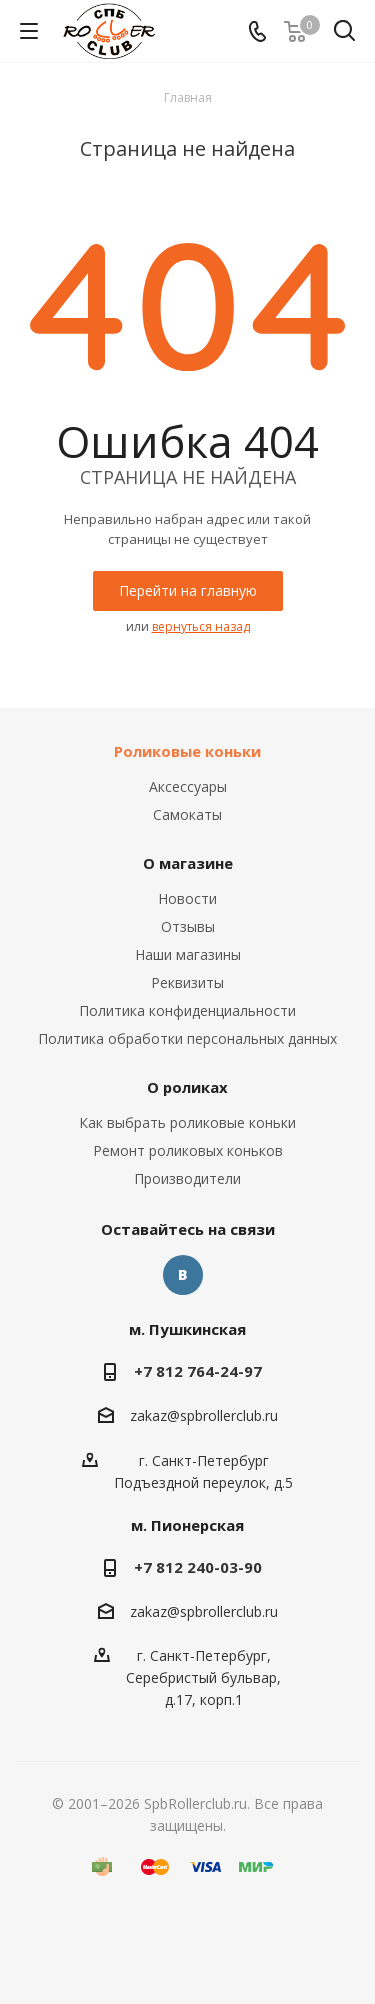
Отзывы (188, 926)
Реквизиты (187, 982)
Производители (187, 1178)
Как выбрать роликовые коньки (187, 1122)
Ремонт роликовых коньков (188, 1150)
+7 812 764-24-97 (198, 1371)
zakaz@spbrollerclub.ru (204, 1416)
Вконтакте (183, 1275)
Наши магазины (188, 954)
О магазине (188, 863)
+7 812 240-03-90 (198, 1567)
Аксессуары (188, 786)
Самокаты (187, 814)
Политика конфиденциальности (187, 1010)
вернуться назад (201, 626)
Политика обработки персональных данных (187, 1038)
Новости (187, 898)
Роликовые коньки (187, 751)
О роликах (187, 1087)
